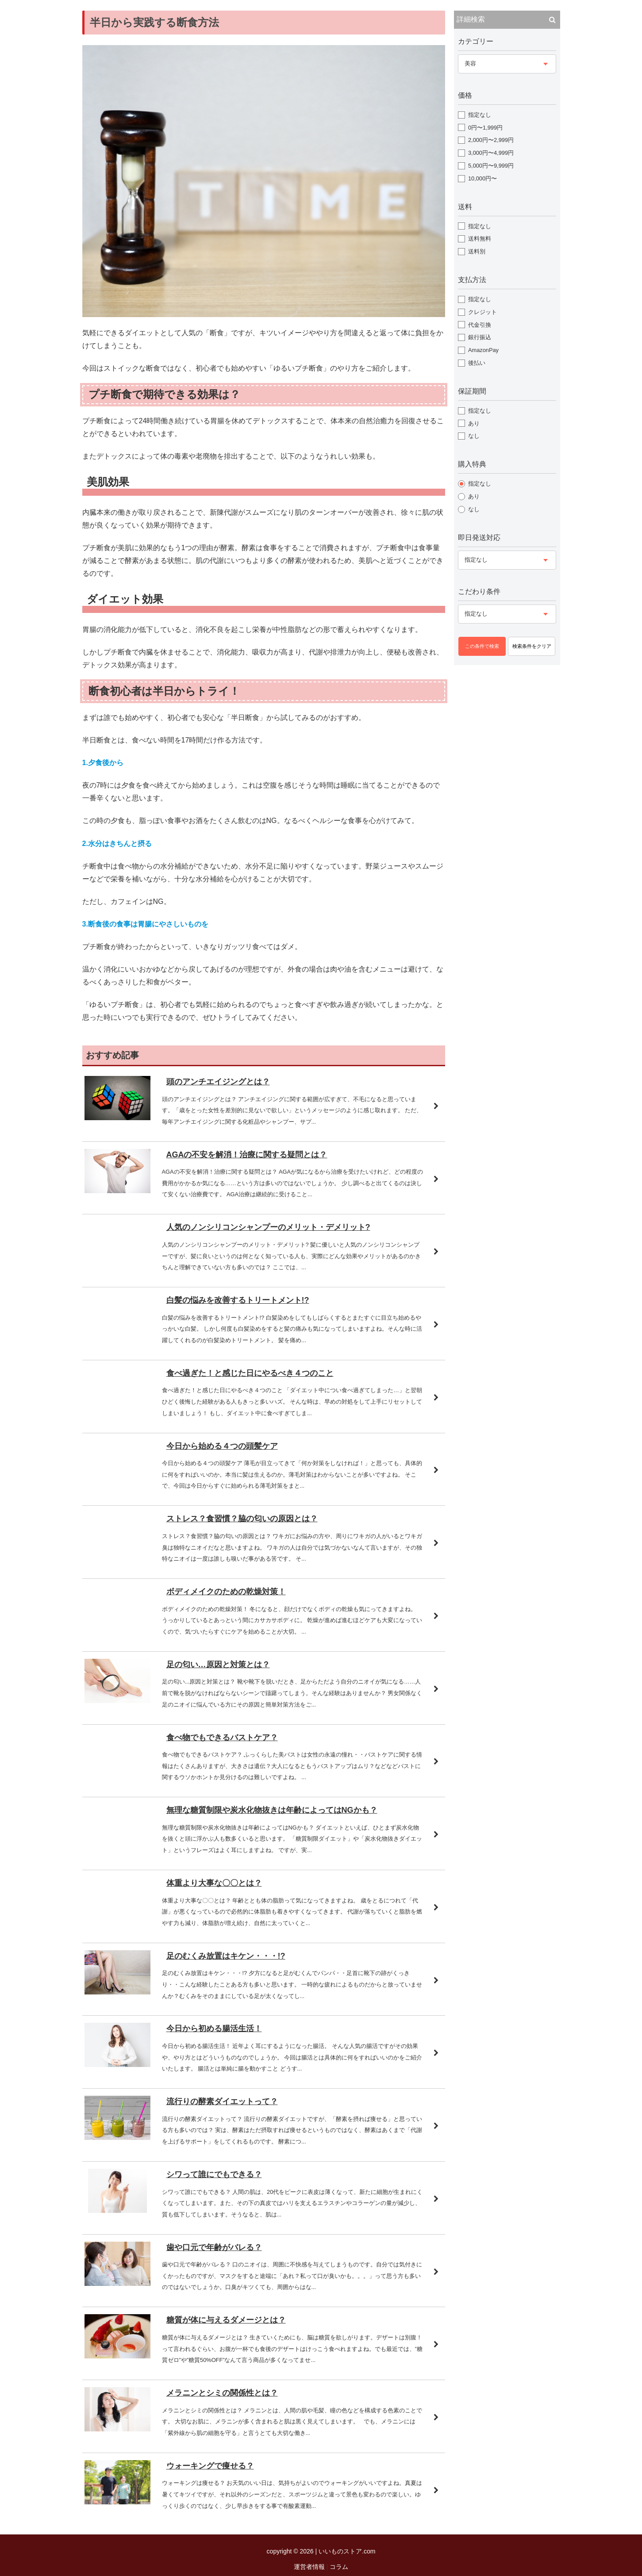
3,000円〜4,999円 (491, 152)
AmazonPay (483, 350)
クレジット (482, 312)
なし (474, 436)
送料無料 (479, 238)
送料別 (476, 251)
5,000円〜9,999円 (491, 165)
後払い (476, 363)
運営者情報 (309, 2566)
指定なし (479, 114)
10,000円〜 (482, 178)
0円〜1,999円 (485, 127)
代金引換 (479, 325)
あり (474, 423)
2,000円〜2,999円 (491, 140)
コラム (339, 2566)
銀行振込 (479, 337)
